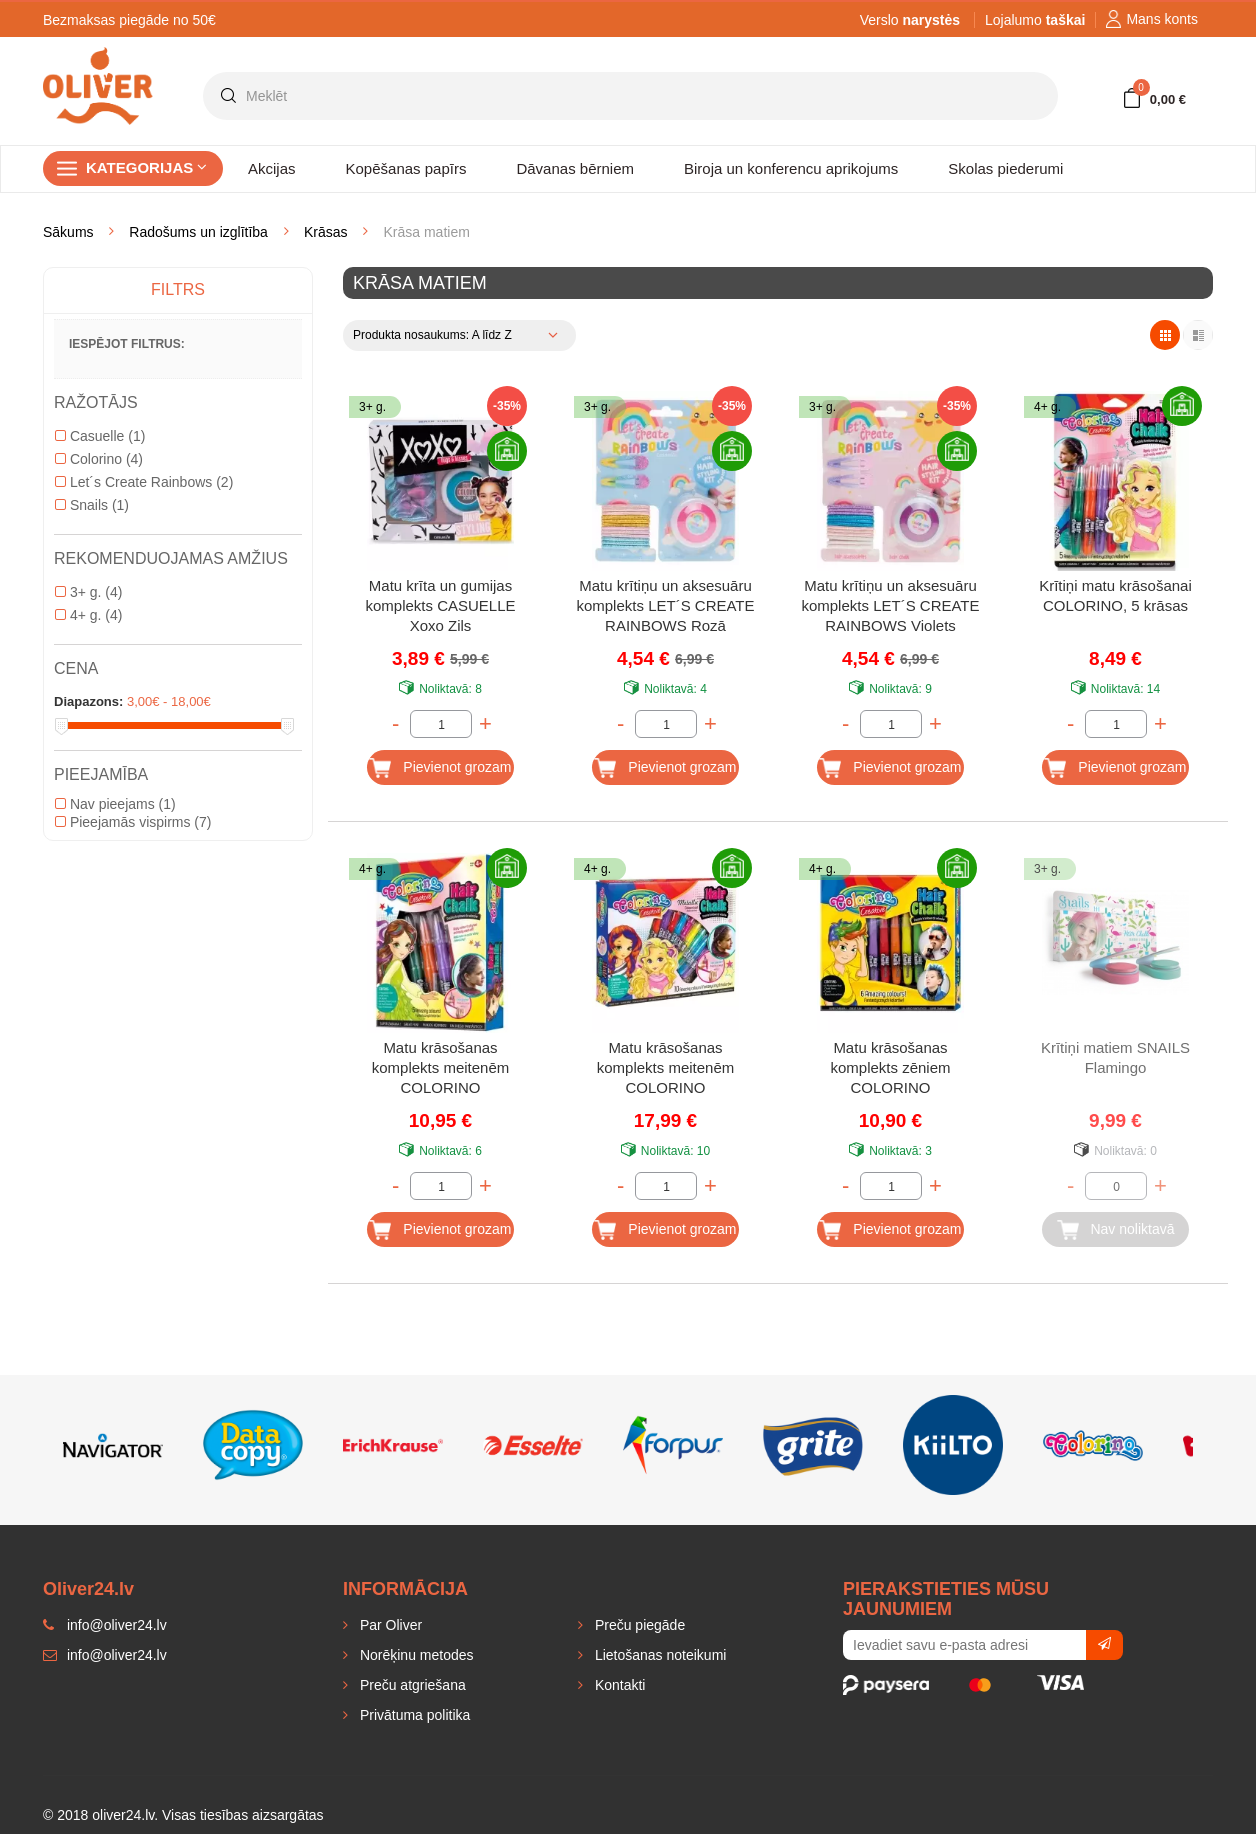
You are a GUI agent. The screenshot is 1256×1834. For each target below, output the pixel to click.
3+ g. (88, 592)
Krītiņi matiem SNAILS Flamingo (1115, 1057)
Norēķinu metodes (415, 1655)
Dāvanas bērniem (575, 168)
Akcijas (272, 168)
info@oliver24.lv (105, 1655)
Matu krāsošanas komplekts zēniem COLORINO (890, 1067)
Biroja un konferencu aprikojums (791, 168)
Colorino (99, 459)
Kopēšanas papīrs (406, 168)
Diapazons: (88, 701)
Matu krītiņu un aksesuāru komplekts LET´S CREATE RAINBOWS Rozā (665, 605)
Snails (92, 505)
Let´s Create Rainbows (144, 482)
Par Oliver (389, 1625)
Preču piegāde (638, 1625)
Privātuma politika (413, 1715)
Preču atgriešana (411, 1685)
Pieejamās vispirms (133, 822)
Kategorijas (146, 167)
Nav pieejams (115, 804)
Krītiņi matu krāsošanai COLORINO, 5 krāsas (1115, 595)
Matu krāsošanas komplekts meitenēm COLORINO (441, 1067)
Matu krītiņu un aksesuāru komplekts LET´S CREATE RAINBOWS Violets (890, 605)
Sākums (68, 232)
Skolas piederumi (1005, 168)
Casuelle (100, 436)
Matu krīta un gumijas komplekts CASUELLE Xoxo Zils (440, 605)
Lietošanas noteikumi (658, 1655)
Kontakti (618, 1685)
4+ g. (88, 615)
